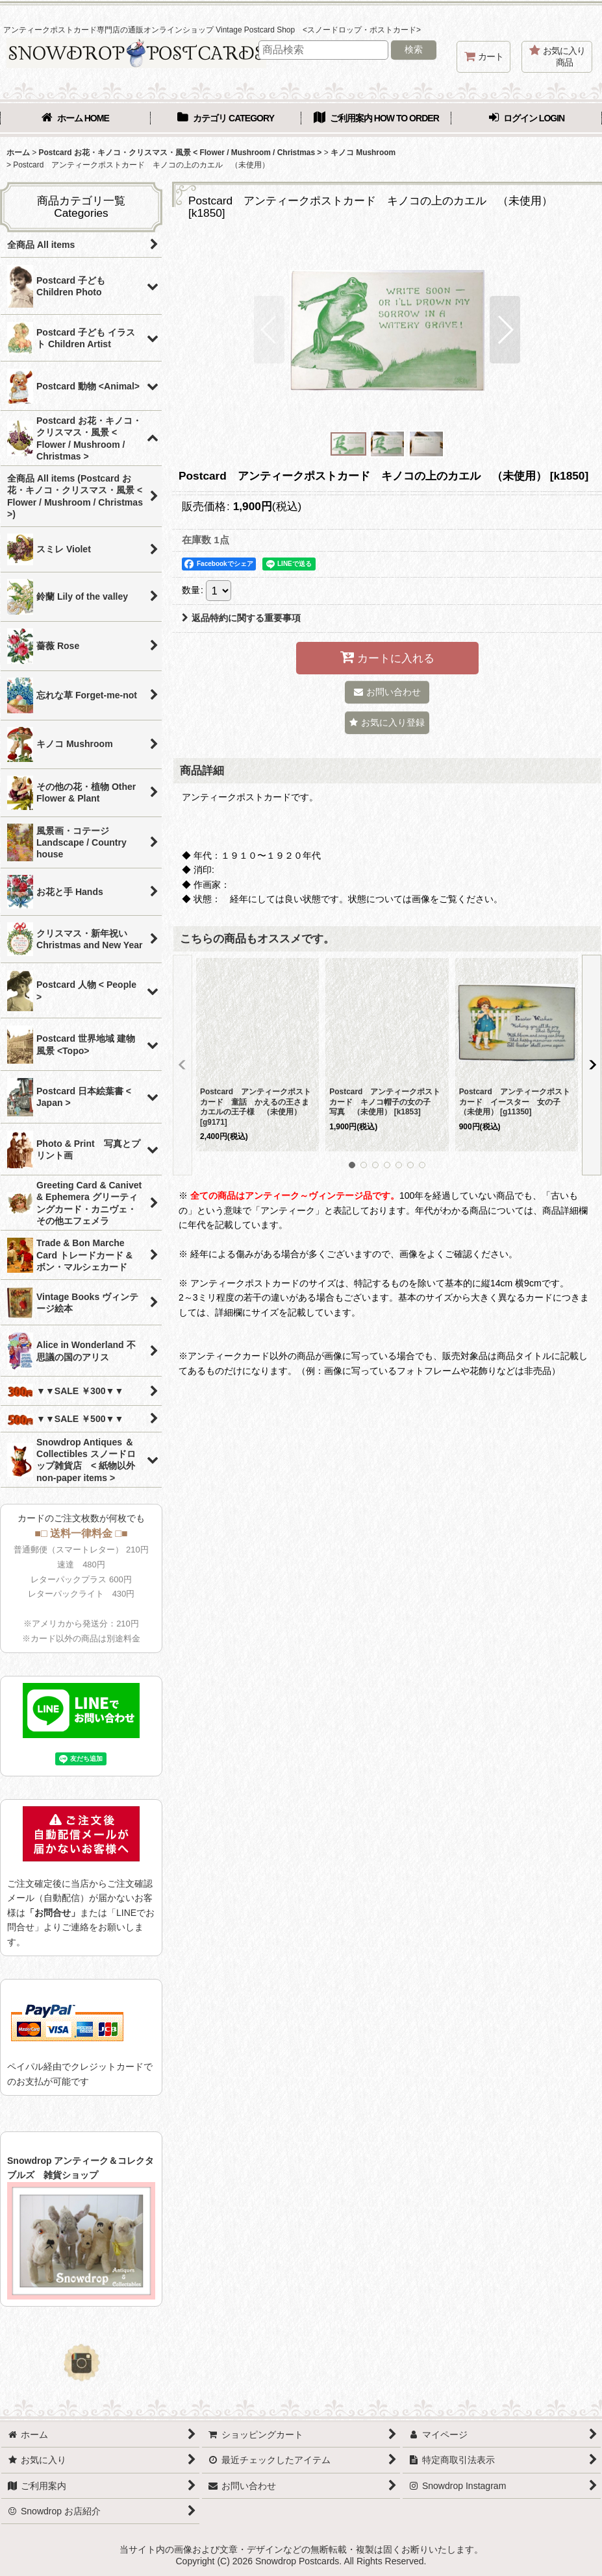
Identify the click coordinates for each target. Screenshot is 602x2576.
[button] (269, 329)
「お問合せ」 (52, 1912)
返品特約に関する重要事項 (241, 618)
